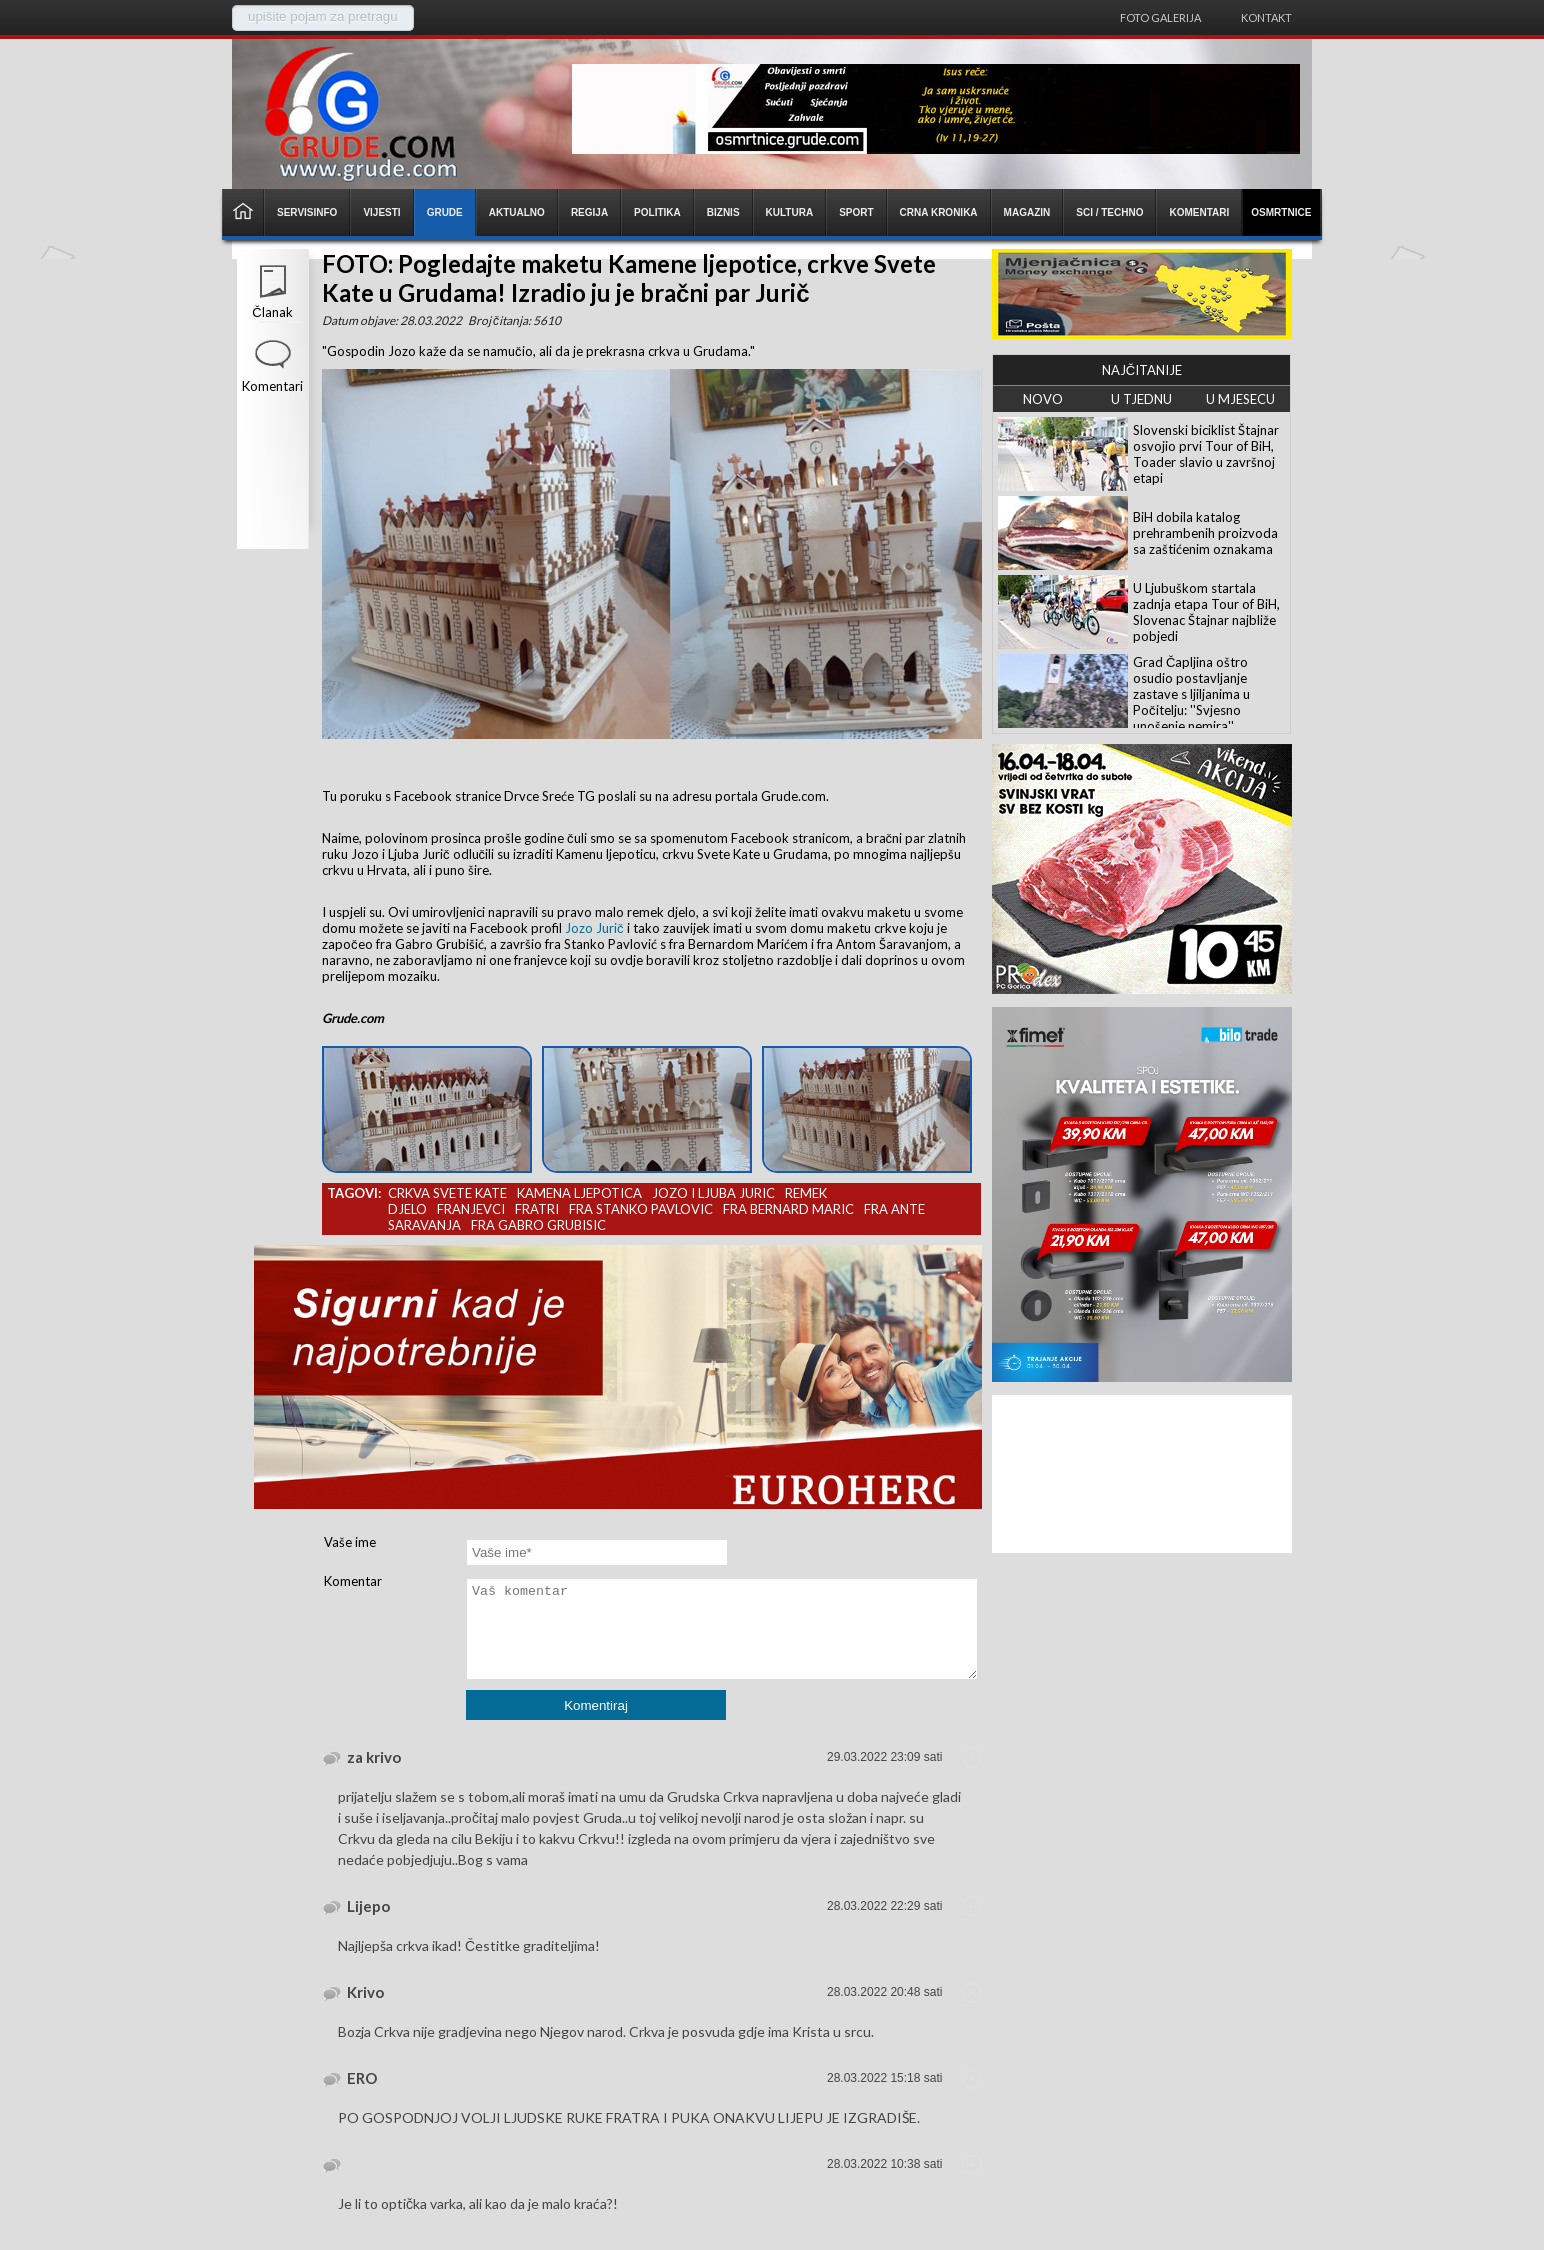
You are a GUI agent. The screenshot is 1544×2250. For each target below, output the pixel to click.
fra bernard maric (788, 1209)
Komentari (272, 386)
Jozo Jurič (594, 928)
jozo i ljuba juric (713, 1193)
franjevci (471, 1209)
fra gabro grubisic (538, 1225)
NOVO (1043, 399)
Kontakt (1266, 17)
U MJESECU (1240, 399)
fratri (537, 1209)
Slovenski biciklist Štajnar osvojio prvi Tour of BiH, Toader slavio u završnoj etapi (1206, 454)
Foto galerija (1160, 17)
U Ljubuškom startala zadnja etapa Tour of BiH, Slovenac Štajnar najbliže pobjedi (1206, 612)
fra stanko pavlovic (641, 1209)
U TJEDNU (1141, 399)
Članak (272, 312)
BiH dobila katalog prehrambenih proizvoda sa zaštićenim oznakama (1205, 533)
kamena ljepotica (579, 1193)
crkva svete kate (447, 1193)
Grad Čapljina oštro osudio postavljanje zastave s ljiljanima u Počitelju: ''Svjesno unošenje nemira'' (1191, 694)
